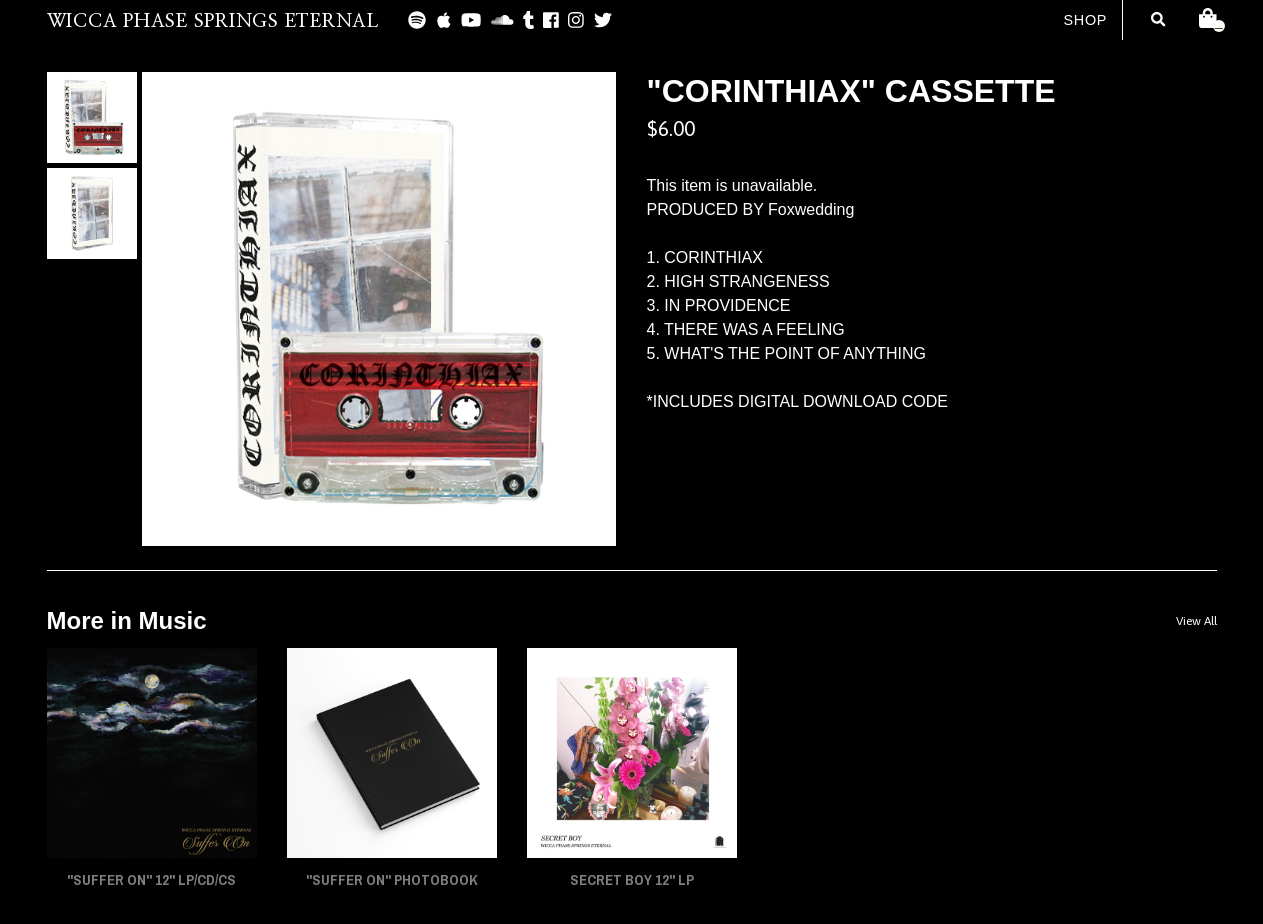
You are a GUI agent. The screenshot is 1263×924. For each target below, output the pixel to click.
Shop (1085, 20)
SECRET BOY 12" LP (632, 880)
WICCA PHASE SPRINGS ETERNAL (213, 21)
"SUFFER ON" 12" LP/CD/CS (151, 880)
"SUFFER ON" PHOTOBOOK (392, 880)
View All (1196, 621)
